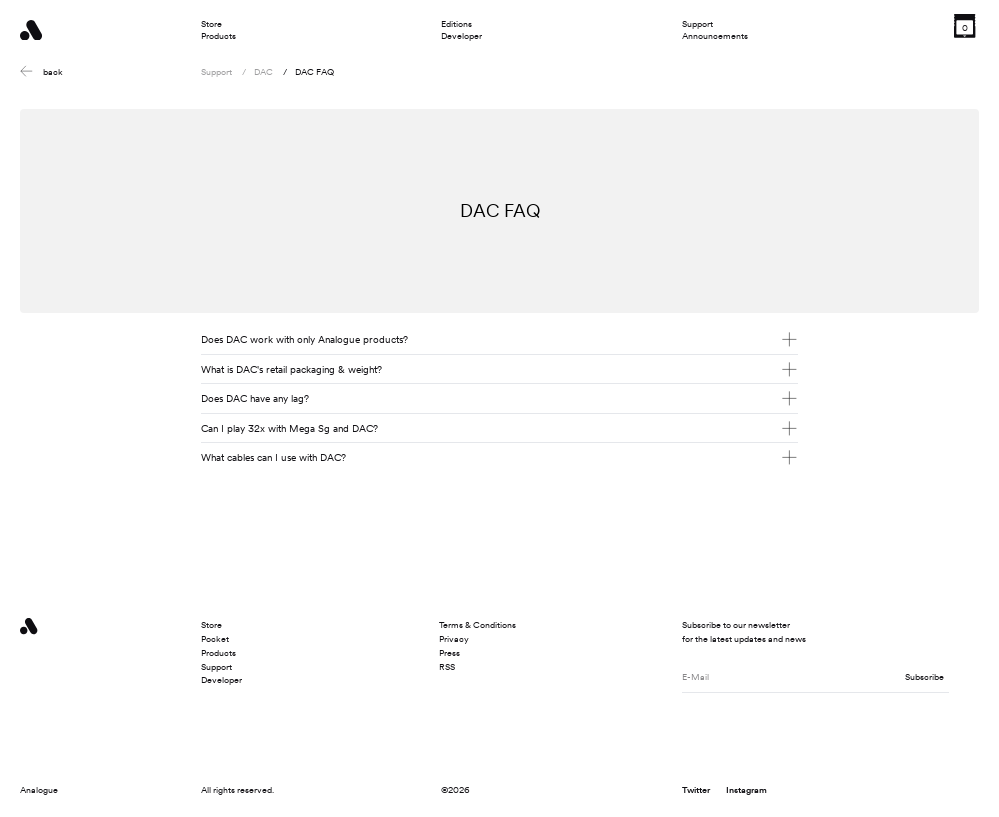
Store (211, 24)
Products (218, 36)
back (41, 71)
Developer (461, 36)
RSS (447, 666)
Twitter (696, 789)
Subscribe (924, 676)
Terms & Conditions (477, 624)
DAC (263, 71)
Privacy (454, 638)
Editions (456, 24)
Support (697, 24)
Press (449, 652)
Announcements (715, 36)
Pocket (215, 638)
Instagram (746, 789)
